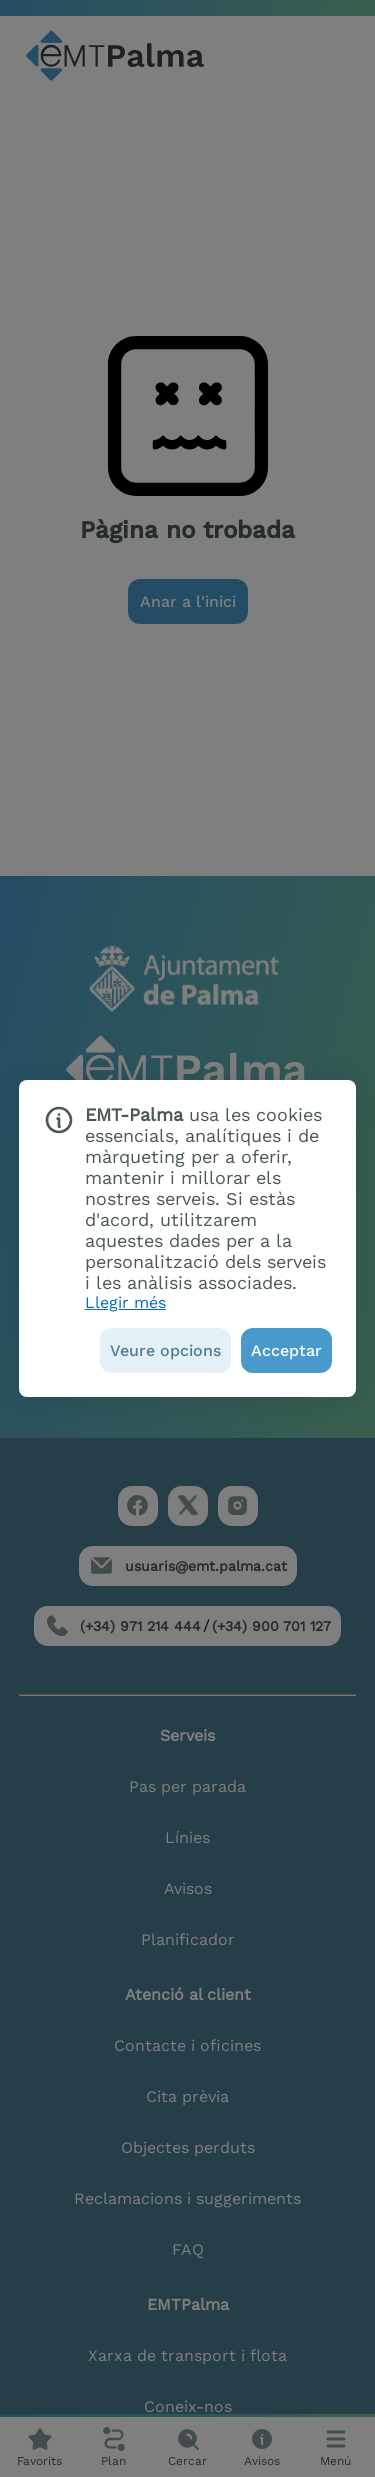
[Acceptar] (286, 1350)
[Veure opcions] (165, 1350)
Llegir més (125, 1302)
